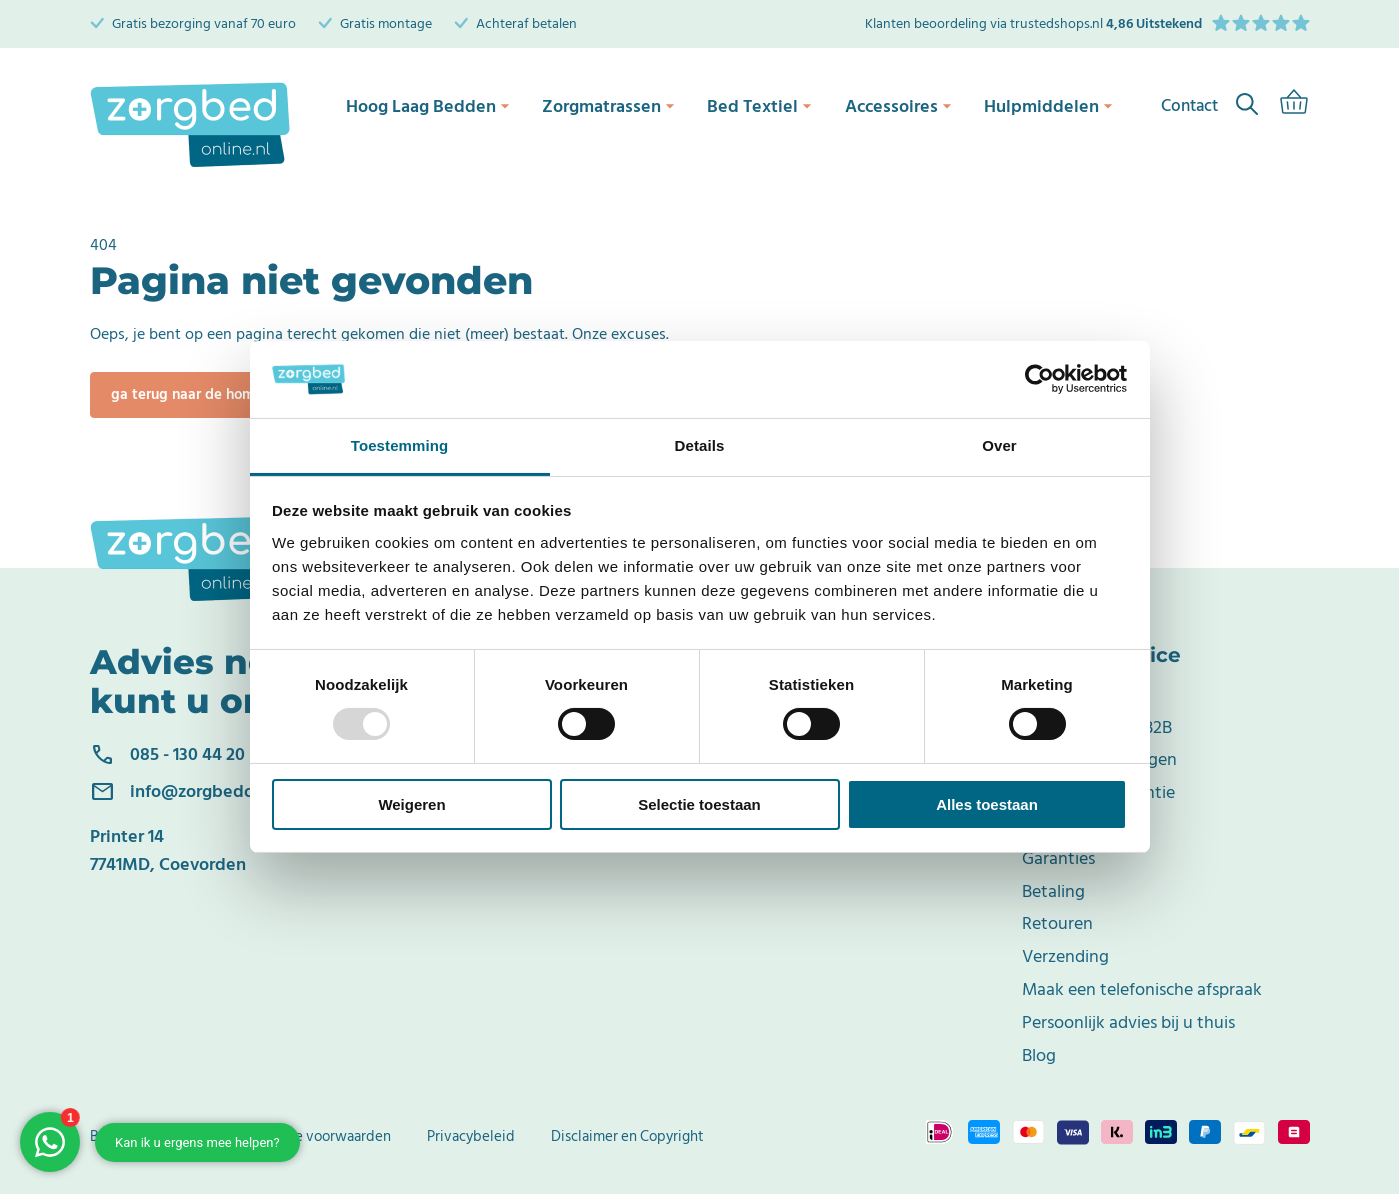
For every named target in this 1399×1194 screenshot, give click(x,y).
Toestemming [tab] (400, 445)
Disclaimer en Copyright (627, 1136)
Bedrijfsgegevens (145, 1136)
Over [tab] (999, 445)
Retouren (1057, 923)
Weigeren (411, 804)
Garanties (1058, 858)
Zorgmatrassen (607, 105)
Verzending (1065, 956)
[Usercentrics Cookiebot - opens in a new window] (1039, 379)
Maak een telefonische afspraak (1142, 989)
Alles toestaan (987, 804)
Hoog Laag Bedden (424, 105)
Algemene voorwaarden (314, 1136)
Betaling (1053, 891)
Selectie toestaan (699, 804)
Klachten (1055, 825)
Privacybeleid (471, 1136)
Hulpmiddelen (1055, 105)
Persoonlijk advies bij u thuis (1128, 1022)
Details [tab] (700, 445)
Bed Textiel (761, 105)
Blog (1039, 1055)
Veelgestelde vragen (1099, 759)
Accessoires (903, 105)
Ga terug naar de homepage (204, 394)
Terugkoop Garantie (1098, 792)
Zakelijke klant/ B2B (1097, 727)
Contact (1053, 694)
